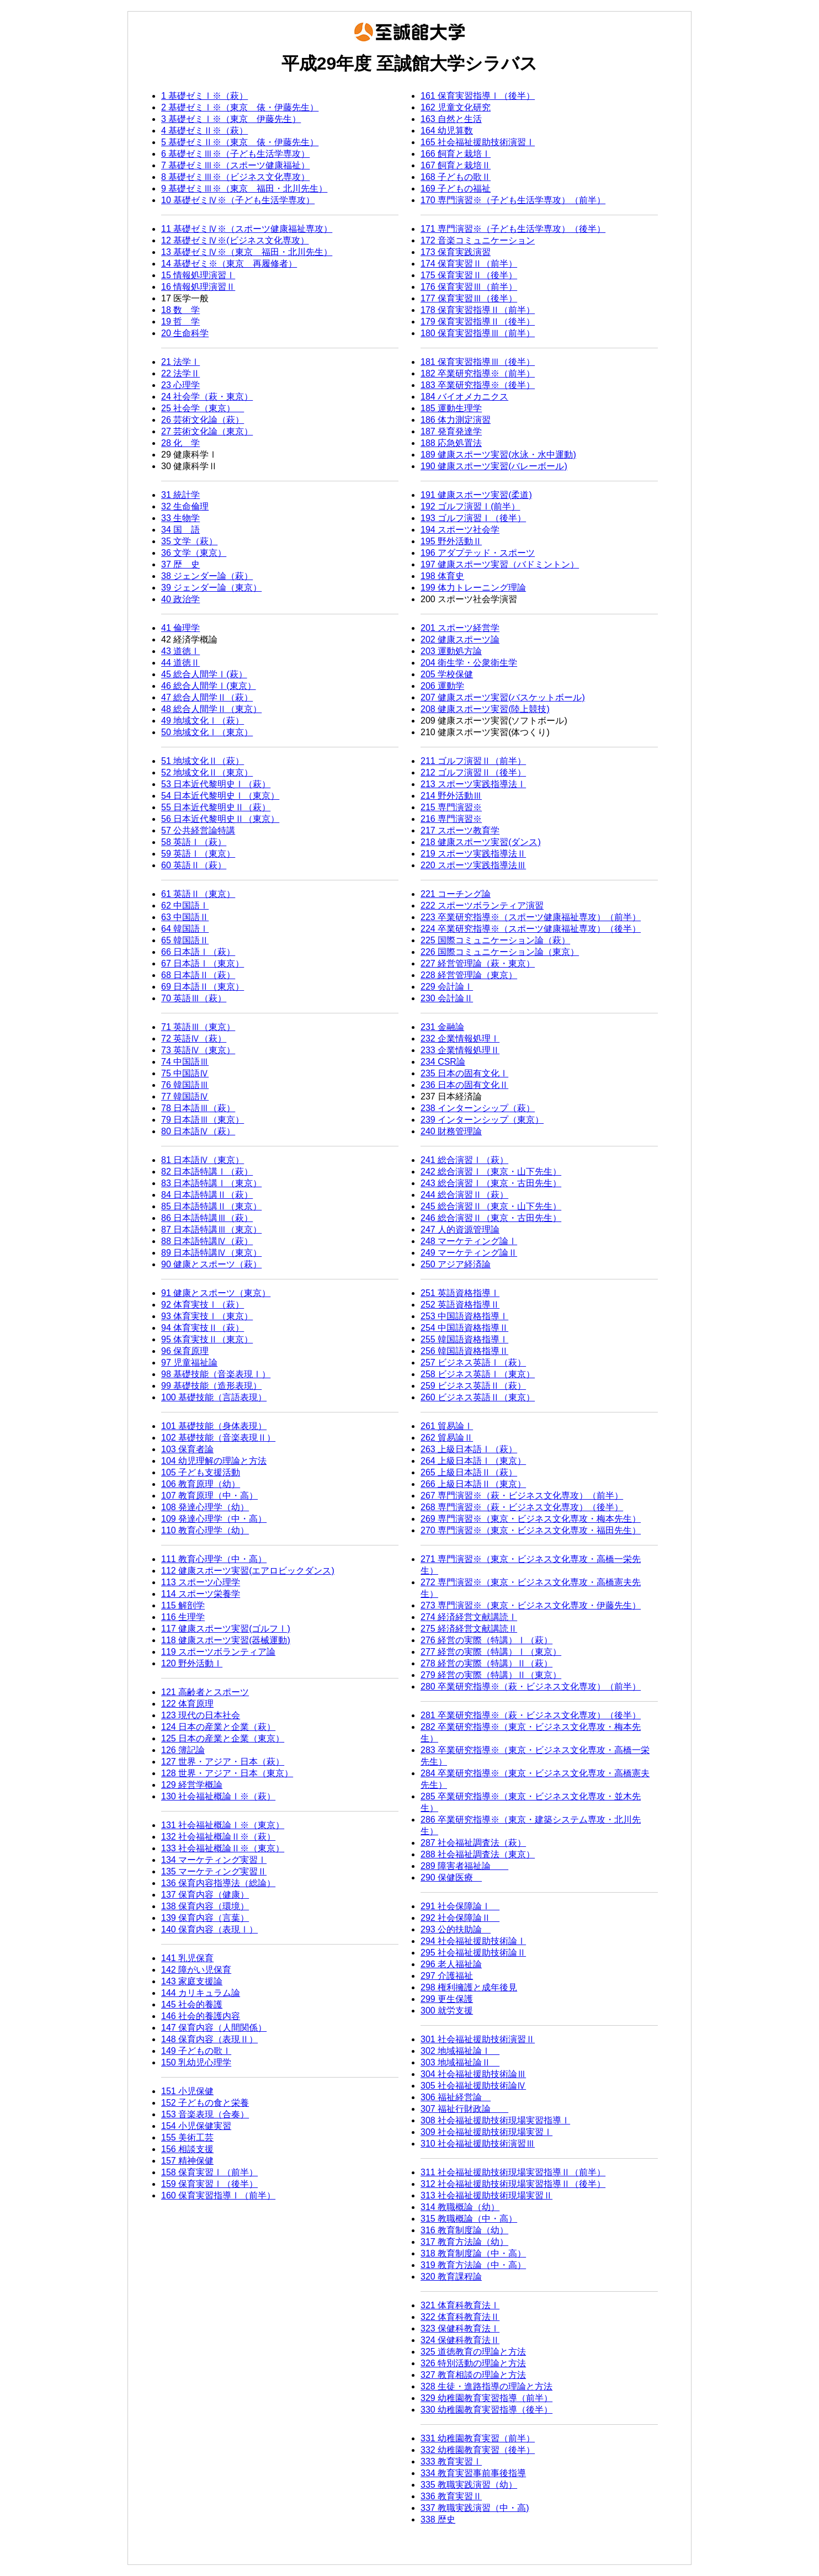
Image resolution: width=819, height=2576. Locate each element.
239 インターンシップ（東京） (482, 1119)
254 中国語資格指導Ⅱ (464, 1327)
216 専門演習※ (451, 819)
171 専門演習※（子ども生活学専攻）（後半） (513, 228)
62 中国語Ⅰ (185, 905)
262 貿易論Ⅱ (447, 1437)
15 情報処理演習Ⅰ (198, 275)
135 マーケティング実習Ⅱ (214, 1871)
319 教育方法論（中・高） (473, 2265)
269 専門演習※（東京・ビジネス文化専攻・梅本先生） (531, 1518)
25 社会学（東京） (202, 408)
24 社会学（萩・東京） (207, 396)
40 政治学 (180, 599)
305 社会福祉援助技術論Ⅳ (473, 2085)
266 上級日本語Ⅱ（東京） (473, 1484)
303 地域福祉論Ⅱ (460, 2062)
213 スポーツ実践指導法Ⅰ (473, 784)
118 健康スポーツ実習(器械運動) (225, 1640)
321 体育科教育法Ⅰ (460, 2305)
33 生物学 (180, 518)
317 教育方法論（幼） (464, 2241)
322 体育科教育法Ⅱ (460, 2317)
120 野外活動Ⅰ (191, 1663)
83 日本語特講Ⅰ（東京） (211, 1183)
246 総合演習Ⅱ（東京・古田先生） (491, 1218)
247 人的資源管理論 (460, 1229)
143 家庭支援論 (191, 1981)
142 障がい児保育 (196, 1969)
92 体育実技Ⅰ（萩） (202, 1304)
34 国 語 (180, 529)
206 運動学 (442, 686)
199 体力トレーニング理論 (473, 587)
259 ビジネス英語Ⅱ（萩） (473, 1385)
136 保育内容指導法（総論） (218, 1883)
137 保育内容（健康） (205, 1894)
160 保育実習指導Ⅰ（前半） (218, 2195)
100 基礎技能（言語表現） (214, 1397)
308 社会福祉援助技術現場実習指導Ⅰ (495, 2120)
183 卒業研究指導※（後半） (478, 385)
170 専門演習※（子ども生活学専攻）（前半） (513, 200)
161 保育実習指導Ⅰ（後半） (478, 95)
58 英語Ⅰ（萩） (193, 842)
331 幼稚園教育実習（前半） (478, 2438)
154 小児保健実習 (196, 2126)
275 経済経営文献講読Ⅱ (469, 1628)
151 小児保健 (187, 2091)
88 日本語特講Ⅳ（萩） (207, 1241)
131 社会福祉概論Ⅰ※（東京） (222, 1825)
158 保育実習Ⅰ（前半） (209, 2172)
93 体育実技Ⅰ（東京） (207, 1316)
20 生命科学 (185, 333)
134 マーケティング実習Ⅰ (214, 1860)
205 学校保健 (447, 674)
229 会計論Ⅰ (447, 986)
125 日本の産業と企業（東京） (222, 1738)
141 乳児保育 (187, 1958)
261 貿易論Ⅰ (447, 1426)
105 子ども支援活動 (200, 1472)
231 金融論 (442, 1027)
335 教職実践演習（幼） (469, 2484)
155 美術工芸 (187, 2137)
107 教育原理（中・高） (209, 1495)
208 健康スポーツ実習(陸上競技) (485, 709)
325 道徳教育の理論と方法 (473, 2351)
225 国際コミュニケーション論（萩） (495, 940)
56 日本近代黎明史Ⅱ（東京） (220, 819)
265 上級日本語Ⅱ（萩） (469, 1472)
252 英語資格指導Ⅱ (460, 1304)
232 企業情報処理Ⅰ (460, 1038)
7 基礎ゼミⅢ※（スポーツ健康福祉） (235, 165)
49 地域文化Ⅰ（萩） (202, 720)
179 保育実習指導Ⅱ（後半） (478, 321)
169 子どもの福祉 (456, 188)
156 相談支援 (187, 2149)
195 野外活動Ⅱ (451, 541)
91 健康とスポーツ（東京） (215, 1293)
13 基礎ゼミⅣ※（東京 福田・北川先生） (246, 252)
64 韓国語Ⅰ (185, 928)
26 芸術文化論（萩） (202, 419)
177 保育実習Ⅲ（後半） (469, 298)
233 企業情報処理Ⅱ (460, 1050)
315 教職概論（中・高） (469, 2218)
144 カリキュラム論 (200, 1993)
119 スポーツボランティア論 (218, 1651)
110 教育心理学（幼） (205, 1530)
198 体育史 (442, 576)
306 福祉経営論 (456, 2097)
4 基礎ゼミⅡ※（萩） (204, 130)
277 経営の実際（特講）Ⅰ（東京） (491, 1651)
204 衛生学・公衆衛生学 (469, 662)
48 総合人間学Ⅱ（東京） (211, 709)
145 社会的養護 (191, 2004)
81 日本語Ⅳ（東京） (202, 1160)
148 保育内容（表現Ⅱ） (209, 2039)
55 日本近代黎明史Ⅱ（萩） (215, 807)
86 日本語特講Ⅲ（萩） (207, 1218)
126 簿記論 (183, 1750)
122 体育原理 (187, 1703)
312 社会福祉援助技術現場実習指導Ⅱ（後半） (513, 2184)
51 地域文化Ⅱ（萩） (202, 761)
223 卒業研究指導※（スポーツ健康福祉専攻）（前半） (531, 917)
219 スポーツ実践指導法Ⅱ (473, 853)
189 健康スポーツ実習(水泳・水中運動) (498, 454)
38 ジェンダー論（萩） (207, 576)
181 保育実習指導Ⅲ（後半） (478, 362)
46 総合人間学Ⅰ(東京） (208, 686)
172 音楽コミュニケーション (478, 240)
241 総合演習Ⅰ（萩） (464, 1160)
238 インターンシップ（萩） (478, 1108)
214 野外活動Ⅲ (451, 795)
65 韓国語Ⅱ (185, 940)
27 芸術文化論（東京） (207, 431)
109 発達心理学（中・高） (214, 1518)
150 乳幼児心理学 (196, 2062)
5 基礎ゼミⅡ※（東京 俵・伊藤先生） (239, 142)
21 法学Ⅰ (180, 362)
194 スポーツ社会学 (460, 529)
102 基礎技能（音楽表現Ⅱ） (218, 1437)
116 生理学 (183, 1617)
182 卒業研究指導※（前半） (478, 373)
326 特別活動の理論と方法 (473, 2363)
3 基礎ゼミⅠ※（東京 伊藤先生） (231, 119)
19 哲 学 (180, 321)
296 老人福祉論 (451, 1964)
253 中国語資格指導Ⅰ (464, 1316)
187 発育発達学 (451, 431)
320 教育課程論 (451, 2276)
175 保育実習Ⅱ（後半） (469, 275)
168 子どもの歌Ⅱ (456, 177)
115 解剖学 (183, 1605)
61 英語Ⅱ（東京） (198, 894)
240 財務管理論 (451, 1131)
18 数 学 (180, 310)
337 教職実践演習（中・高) (475, 2508)
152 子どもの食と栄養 (205, 2102)
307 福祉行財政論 (464, 2108)
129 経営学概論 (191, 1784)
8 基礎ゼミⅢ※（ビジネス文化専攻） (235, 177)
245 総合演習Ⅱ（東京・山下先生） (491, 1206)
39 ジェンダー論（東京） (211, 587)
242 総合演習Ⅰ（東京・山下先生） (491, 1171)
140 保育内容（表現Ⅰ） (209, 1929)
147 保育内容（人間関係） (214, 2027)
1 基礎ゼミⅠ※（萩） (204, 95)
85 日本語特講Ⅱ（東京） (211, 1206)
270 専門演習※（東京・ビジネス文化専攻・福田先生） (531, 1530)
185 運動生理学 (451, 408)
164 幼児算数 (447, 130)
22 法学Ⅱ (180, 373)
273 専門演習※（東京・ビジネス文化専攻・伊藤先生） (531, 1605)
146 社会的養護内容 (200, 2016)
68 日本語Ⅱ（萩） (198, 975)
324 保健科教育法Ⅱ (460, 2340)
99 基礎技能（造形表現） (211, 1385)
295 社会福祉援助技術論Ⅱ (473, 1952)
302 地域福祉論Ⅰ (460, 2051)
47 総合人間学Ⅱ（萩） (207, 697)
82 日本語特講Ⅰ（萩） (207, 1171)
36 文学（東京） (193, 552)
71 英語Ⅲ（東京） (198, 1027)
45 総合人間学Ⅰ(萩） (204, 674)
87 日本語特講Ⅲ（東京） (211, 1229)
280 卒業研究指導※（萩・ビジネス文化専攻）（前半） (531, 1686)
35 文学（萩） (189, 541)
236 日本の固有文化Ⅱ (464, 1085)
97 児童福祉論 (189, 1362)
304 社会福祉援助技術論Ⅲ (473, 2074)
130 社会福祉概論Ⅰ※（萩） (218, 1796)
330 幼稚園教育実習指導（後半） (486, 2409)
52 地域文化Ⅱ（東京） (207, 772)
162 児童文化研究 (456, 107)
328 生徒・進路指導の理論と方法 (486, 2386)
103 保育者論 (187, 1449)
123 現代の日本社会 (200, 1715)
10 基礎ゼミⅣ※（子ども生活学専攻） (238, 200)
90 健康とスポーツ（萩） (211, 1264)
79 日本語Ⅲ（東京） (202, 1119)
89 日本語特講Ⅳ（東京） (211, 1252)
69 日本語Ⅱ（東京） (202, 986)
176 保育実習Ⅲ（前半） (469, 286)
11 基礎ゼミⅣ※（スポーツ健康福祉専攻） (246, 228)
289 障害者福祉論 (464, 1866)
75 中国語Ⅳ (185, 1073)
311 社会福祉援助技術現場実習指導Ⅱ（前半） (513, 2172)
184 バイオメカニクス (464, 396)
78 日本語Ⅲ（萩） (198, 1108)
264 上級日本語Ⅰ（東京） (473, 1460)
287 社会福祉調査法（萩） (473, 1842)
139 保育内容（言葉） (205, 1917)
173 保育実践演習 (456, 252)
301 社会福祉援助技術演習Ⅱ (478, 2039)
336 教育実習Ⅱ (451, 2496)
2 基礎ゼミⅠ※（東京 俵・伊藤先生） (239, 107)
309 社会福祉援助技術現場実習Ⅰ (486, 2132)
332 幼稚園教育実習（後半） (478, 2450)
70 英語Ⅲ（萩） (193, 998)
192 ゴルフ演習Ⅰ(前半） (470, 506)
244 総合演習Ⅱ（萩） (464, 1194)
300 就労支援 (447, 2010)
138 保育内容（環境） (205, 1906)
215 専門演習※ (451, 807)
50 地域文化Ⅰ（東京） (207, 732)
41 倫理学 (180, 628)
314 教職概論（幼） (460, 2207)
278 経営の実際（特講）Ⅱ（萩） (486, 1663)
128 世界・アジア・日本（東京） (227, 1773)
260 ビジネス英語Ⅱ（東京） (478, 1397)
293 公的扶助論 (456, 1929)
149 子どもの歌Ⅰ (196, 2051)
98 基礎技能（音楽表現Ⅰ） (215, 1374)
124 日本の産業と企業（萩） (218, 1727)
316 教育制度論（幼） (464, 2230)
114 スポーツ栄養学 (200, 1593)
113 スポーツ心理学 (200, 1582)
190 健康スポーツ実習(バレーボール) (494, 466)
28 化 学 (180, 443)
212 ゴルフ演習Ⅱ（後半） (473, 772)
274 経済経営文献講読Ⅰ (469, 1617)
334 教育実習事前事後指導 (473, 2473)
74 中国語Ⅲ (185, 1061)
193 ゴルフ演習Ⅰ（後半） (473, 518)
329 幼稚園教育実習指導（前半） (486, 2398)
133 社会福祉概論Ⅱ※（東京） (222, 1848)
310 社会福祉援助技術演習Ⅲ (478, 2143)
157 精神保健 (187, 2160)
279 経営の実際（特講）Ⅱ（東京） (491, 1675)
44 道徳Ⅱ (180, 662)
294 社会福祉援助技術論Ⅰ (473, 1941)
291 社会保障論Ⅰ (460, 1906)
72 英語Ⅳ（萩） (193, 1038)
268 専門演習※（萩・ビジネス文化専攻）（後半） (522, 1507)
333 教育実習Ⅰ (451, 2461)
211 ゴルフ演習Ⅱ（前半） (473, 761)
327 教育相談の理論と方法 (473, 2375)
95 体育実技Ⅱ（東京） (207, 1339)
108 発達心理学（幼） (205, 1507)
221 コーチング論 (456, 894)
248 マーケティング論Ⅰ (469, 1241)
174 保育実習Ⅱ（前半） (469, 263)
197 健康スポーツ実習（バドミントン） (500, 564)
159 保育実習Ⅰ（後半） (209, 2184)
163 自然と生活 (451, 119)
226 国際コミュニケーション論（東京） (500, 952)
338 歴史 (438, 2519)
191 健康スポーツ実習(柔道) (476, 495)
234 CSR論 (443, 1061)
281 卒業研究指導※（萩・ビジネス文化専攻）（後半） (531, 1715)
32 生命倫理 (185, 506)
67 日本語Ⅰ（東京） (202, 963)
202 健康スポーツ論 (460, 639)
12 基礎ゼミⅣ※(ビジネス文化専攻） (235, 240)
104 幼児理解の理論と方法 (214, 1460)
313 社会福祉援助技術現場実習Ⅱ (486, 2195)
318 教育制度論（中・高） (473, 2253)
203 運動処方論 (451, 651)
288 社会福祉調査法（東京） (478, 1854)
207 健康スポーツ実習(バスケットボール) (503, 697)
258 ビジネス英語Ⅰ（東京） (478, 1374)
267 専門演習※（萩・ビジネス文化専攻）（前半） (522, 1495)
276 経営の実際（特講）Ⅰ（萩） (486, 1640)
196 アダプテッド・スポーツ (478, 552)
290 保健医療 (451, 1877)
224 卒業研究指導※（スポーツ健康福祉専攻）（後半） (531, 928)
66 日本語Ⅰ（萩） (198, 952)
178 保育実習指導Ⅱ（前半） (478, 310)
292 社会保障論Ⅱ (460, 1917)
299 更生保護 (447, 1999)
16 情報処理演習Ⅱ (198, 286)
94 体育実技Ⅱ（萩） (202, 1327)
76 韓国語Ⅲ (185, 1085)
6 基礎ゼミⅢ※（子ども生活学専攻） (235, 153)
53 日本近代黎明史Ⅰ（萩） (215, 784)
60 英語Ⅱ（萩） (193, 865)
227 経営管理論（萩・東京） (478, 963)
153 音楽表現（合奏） (205, 2114)
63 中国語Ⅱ (185, 917)
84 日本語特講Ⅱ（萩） (207, 1194)
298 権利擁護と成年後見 (469, 1987)
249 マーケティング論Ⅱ (469, 1252)
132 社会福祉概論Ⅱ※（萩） (218, 1836)
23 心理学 (180, 385)
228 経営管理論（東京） (469, 975)
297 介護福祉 (447, 1975)
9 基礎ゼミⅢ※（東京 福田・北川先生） (244, 188)
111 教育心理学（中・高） (214, 1559)
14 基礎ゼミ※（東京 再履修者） (229, 263)
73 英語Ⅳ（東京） (198, 1050)
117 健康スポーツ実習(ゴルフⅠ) (225, 1628)
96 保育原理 (185, 1351)
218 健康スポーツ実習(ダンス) (481, 842)
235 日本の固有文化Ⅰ (464, 1073)
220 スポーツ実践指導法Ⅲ (473, 865)
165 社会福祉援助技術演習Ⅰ (478, 142)
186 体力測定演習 (456, 419)
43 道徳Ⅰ (180, 651)
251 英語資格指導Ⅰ (460, 1293)
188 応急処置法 (451, 443)
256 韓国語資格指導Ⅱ (464, 1351)
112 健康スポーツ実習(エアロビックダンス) (247, 1570)
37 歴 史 (180, 564)
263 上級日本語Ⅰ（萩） (469, 1449)
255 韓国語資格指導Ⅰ (464, 1339)
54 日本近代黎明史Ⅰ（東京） (220, 795)
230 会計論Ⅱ (447, 998)
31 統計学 (180, 495)
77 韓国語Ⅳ (185, 1096)
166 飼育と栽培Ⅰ (456, 153)
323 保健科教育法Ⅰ (460, 2328)
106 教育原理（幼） (200, 1484)
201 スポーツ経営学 (460, 628)
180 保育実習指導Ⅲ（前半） (478, 333)
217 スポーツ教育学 (460, 830)
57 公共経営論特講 (198, 830)
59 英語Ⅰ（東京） (198, 853)
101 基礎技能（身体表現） (214, 1426)
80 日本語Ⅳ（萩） (198, 1131)
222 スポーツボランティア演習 (482, 905)
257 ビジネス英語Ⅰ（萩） (473, 1362)
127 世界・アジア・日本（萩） (222, 1761)
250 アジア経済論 (456, 1264)
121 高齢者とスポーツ (205, 1692)
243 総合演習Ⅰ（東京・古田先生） (491, 1183)
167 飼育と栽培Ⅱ (456, 165)
